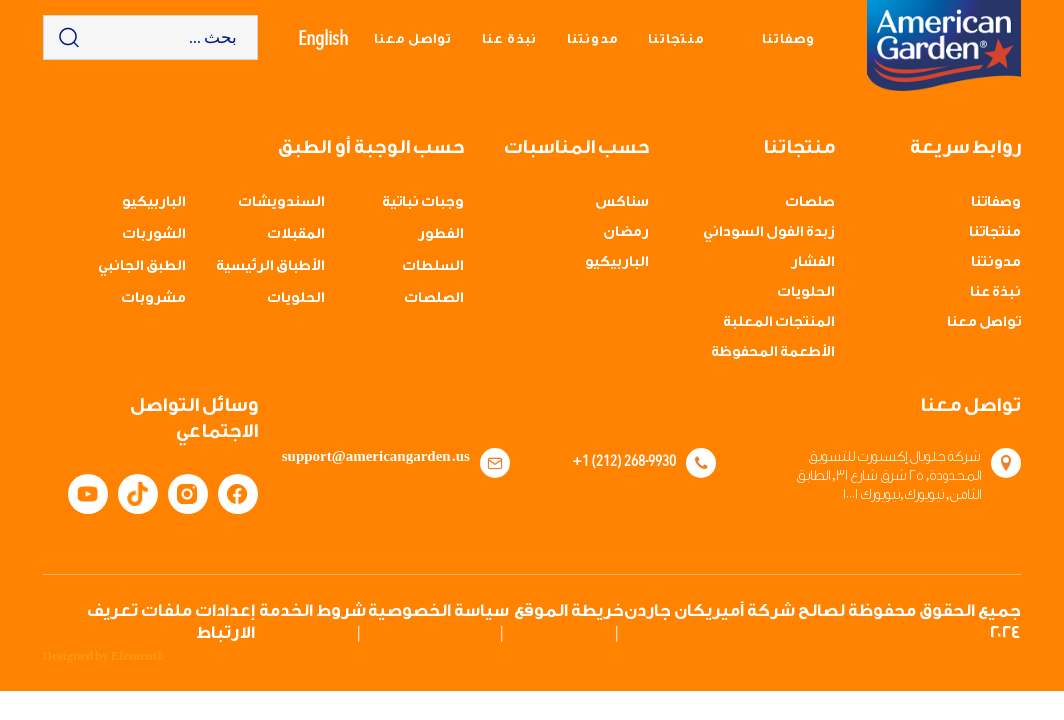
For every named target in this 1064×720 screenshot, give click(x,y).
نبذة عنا (509, 38)
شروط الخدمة (312, 610)
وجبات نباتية (423, 202)
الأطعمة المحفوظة (773, 352)
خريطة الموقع (569, 610)
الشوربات (154, 234)
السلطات (433, 266)
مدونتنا (592, 38)
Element (137, 656)
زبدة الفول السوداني (769, 232)
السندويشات (281, 202)
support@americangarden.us (387, 457)
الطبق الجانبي (142, 266)
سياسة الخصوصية (438, 610)
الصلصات (434, 298)
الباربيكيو (617, 262)
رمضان (626, 232)
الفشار (813, 262)
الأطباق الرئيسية (270, 266)
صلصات (810, 202)
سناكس (622, 202)
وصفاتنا (788, 38)
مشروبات (153, 298)
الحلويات (806, 292)
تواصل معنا (413, 38)
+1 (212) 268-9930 (624, 460)
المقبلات (296, 234)
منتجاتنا (676, 38)
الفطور (441, 234)
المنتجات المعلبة (779, 322)
